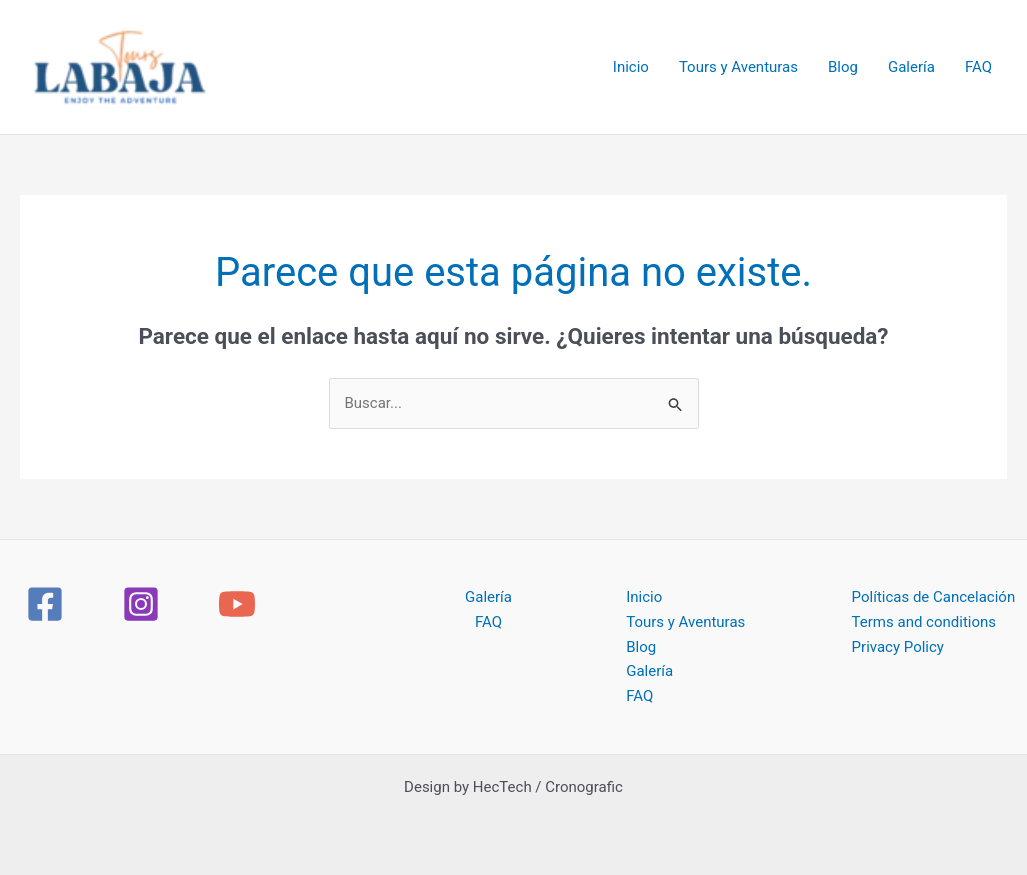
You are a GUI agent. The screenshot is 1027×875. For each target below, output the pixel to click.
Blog (843, 67)
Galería (911, 67)
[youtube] (240, 604)
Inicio (631, 67)
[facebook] (48, 604)
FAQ (978, 67)
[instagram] (144, 604)
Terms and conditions (924, 622)
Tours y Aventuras (738, 67)
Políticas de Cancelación (934, 597)
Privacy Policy (898, 647)
